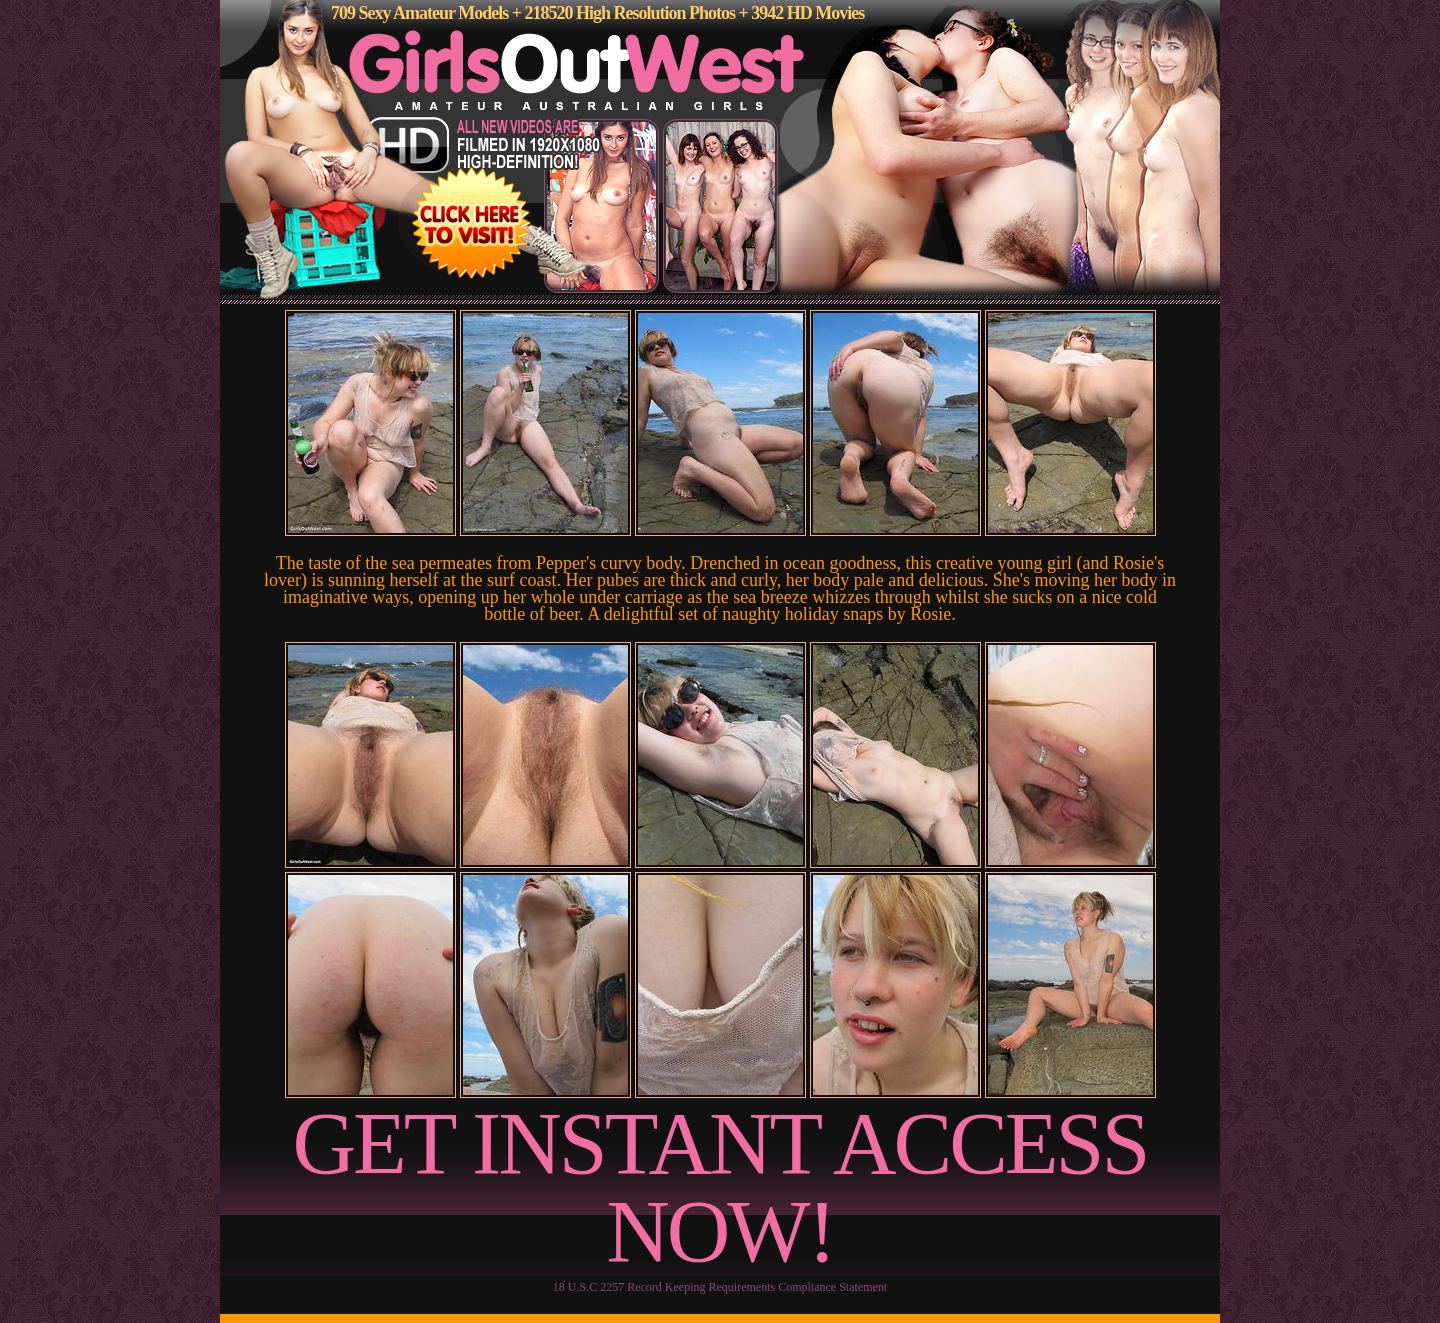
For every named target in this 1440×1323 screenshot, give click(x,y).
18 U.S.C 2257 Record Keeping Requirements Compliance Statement (720, 1287)
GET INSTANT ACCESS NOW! (720, 1187)
